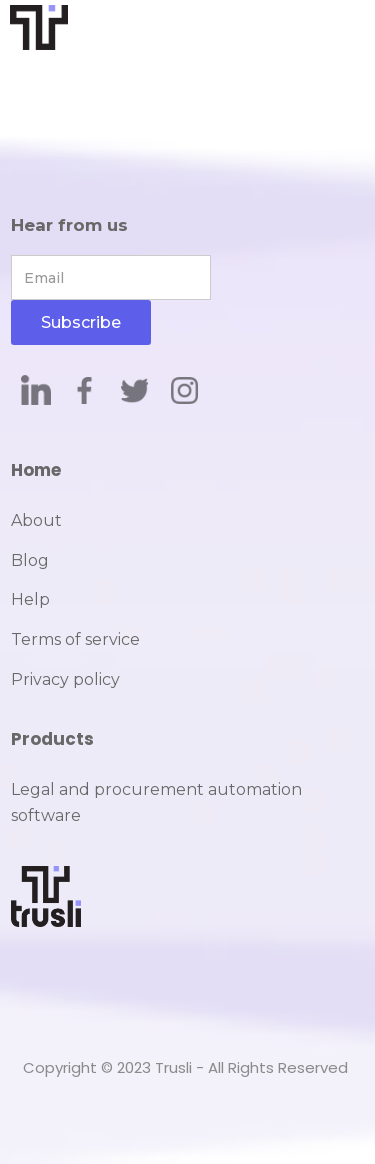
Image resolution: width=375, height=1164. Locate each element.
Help (30, 599)
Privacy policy (65, 679)
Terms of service (75, 639)
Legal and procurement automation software (156, 802)
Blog (30, 560)
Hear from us (69, 225)
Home (36, 470)
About (36, 520)
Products (52, 739)
